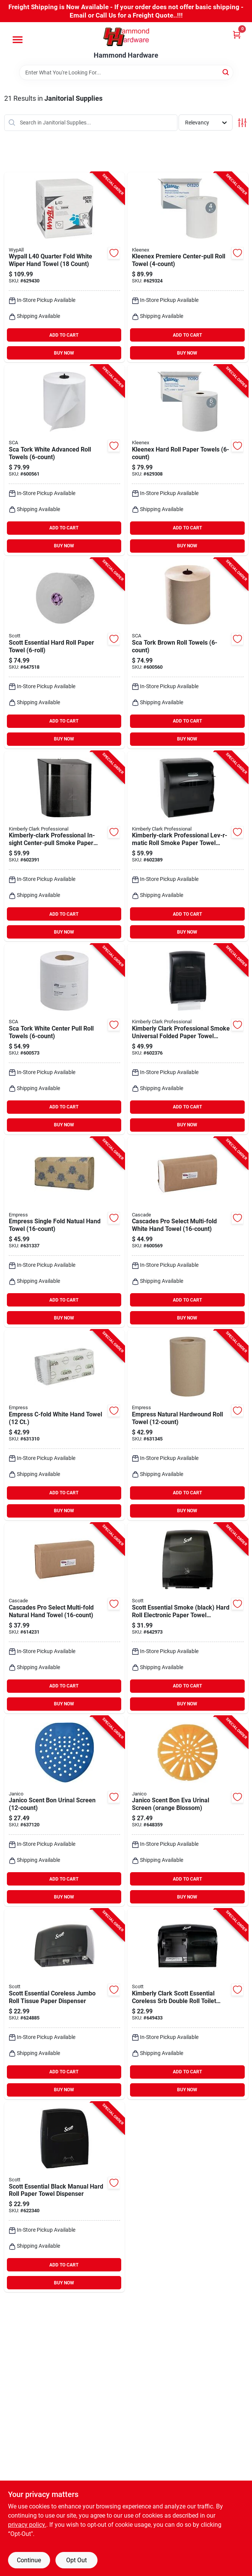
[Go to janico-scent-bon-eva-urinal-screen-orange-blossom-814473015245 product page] (187, 1811)
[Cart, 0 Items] (237, 35)
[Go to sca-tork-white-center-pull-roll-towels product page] (64, 1039)
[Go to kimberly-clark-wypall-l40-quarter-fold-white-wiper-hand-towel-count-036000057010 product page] (64, 267)
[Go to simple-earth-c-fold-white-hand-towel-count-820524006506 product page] (64, 1425)
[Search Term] (126, 72)
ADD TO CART (63, 335)
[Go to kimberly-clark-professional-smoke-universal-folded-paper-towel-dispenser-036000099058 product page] (187, 1039)
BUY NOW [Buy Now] (64, 353)
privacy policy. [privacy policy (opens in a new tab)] (27, 2524)
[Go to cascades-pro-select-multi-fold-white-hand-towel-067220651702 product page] (187, 1232)
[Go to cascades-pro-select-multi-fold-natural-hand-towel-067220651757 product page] (64, 1618)
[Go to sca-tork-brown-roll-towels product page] (187, 653)
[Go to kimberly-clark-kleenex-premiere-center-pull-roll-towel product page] (187, 267)
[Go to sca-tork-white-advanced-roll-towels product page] (64, 460)
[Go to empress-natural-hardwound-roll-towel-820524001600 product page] (187, 1425)
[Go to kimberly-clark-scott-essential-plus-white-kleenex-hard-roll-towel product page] (187, 460)
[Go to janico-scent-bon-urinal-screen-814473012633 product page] (64, 1811)
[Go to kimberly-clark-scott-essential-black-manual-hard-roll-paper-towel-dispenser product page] (64, 2197)
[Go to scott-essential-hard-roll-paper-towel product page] (64, 653)
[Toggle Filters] (242, 122)
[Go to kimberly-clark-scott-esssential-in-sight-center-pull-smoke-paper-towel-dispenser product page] (64, 846)
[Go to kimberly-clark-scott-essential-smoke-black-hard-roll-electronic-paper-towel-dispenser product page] (187, 1618)
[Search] (226, 72)
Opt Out (76, 2560)
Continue (29, 2560)
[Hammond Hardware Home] (126, 36)
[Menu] (18, 40)
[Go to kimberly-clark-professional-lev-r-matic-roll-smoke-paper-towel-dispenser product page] (187, 846)
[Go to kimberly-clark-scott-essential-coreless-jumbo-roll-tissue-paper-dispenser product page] (64, 2004)
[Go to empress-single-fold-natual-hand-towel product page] (64, 1232)
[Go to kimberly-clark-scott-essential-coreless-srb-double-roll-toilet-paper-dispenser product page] (187, 2004)
